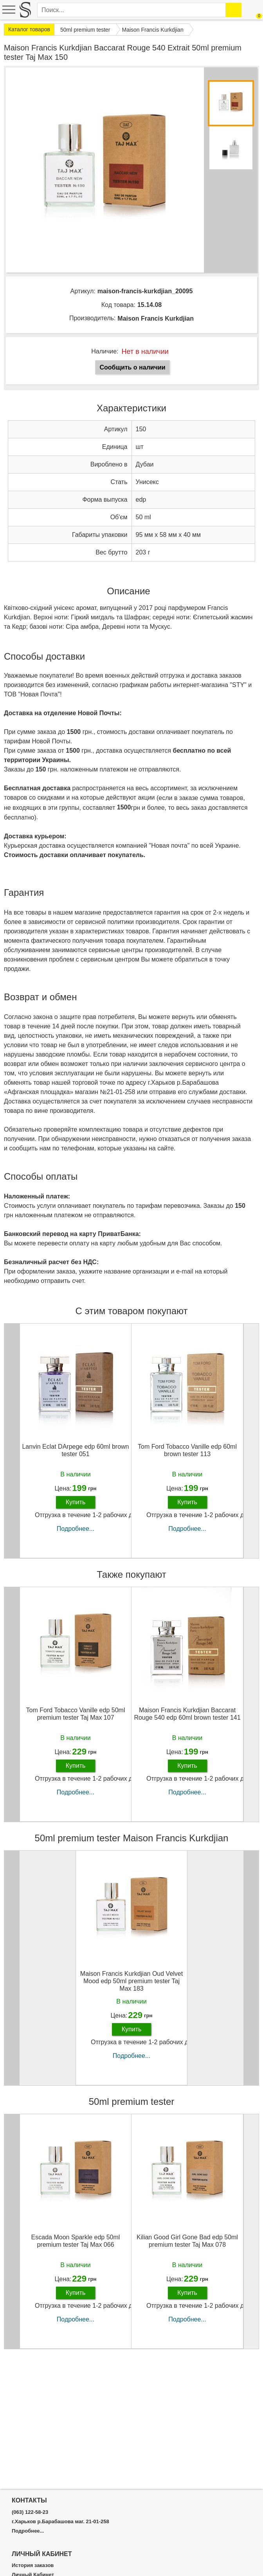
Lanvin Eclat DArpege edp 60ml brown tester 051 (75, 1450)
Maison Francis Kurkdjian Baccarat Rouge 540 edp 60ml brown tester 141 (187, 1714)
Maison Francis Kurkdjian (155, 318)
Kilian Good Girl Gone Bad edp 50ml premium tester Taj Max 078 (187, 2241)
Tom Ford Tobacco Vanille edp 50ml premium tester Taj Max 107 (75, 1714)
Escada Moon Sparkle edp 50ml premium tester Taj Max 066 (75, 2241)
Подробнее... (75, 1528)
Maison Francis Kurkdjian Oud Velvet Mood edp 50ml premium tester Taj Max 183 (131, 1981)
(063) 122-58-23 (30, 2512)
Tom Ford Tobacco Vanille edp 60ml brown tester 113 (187, 1450)
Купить (76, 1502)
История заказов (33, 2565)
